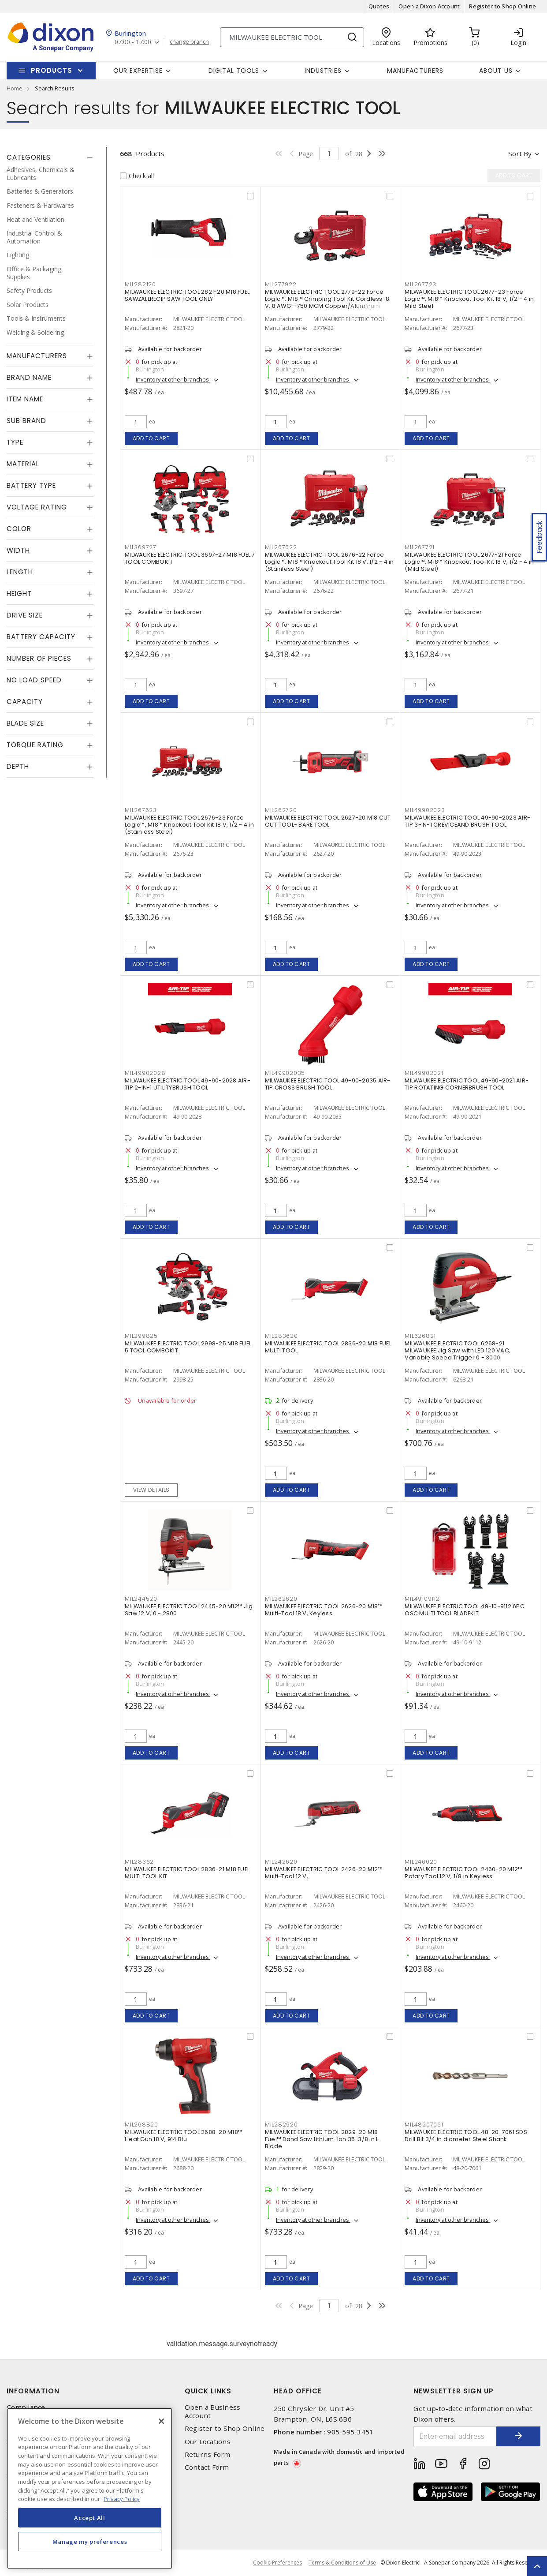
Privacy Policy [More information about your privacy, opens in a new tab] (122, 2499)
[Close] (161, 2421)
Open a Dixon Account (429, 6)
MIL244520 (141, 1599)
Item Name (25, 399)
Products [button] (51, 70)
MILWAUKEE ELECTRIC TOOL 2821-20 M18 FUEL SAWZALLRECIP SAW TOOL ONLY (187, 295)
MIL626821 (420, 1336)
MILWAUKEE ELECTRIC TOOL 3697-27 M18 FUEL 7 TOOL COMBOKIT (190, 558)
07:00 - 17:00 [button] (133, 42)
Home (14, 88)
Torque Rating (35, 744)
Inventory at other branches (173, 379)
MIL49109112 (422, 1599)
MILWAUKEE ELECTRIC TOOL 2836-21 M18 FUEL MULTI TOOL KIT (187, 1872)
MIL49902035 (285, 1073)
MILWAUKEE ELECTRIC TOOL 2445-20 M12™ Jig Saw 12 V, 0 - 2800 (189, 1610)
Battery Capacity (41, 636)
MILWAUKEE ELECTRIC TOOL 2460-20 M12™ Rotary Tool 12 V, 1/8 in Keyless (463, 1872)
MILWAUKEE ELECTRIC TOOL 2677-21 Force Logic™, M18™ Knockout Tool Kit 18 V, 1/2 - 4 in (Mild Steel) (469, 562)
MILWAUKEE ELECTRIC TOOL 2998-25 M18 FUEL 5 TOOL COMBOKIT (188, 1347)
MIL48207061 (424, 2124)
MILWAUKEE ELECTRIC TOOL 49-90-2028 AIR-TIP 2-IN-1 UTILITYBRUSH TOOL (187, 1084)
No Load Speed (34, 680)
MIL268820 (141, 2124)
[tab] (50, 157)
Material (23, 463)
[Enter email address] (455, 2436)
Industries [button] (323, 70)
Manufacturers (415, 70)
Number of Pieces (39, 658)
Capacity (25, 701)
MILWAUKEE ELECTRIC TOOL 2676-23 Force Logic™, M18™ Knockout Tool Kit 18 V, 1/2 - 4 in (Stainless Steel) (189, 824)
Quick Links (208, 2391)
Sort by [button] (520, 153)
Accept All (89, 2518)
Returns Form (208, 2454)
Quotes (379, 6)
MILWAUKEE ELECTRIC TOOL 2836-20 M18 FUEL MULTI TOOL (328, 1347)
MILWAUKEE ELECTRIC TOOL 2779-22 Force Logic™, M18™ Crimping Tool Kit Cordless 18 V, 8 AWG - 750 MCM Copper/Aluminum (327, 299)
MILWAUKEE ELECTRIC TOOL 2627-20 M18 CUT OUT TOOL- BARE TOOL (328, 821)
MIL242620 (281, 1861)
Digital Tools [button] (233, 70)
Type (15, 442)
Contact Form (207, 2467)
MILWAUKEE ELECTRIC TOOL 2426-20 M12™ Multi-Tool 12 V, (324, 1872)
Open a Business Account (213, 2411)
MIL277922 (281, 284)
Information (33, 2391)
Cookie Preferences (277, 2562)
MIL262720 (281, 810)
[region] (89, 2488)
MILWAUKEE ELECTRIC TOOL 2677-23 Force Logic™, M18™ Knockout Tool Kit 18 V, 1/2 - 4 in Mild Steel (469, 299)
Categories (29, 157)
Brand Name (29, 377)
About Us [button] (496, 70)
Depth (18, 766)
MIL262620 (281, 1599)
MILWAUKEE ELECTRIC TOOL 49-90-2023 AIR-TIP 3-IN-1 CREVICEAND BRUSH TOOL (467, 821)
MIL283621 (140, 1861)
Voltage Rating (37, 507)
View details (151, 1490)
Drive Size (25, 615)
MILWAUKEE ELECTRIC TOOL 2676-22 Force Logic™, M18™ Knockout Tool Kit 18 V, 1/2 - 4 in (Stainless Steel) (329, 562)
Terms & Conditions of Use (342, 2562)
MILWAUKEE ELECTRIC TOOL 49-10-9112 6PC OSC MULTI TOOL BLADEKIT (465, 1610)
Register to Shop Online (502, 6)
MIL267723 (420, 284)
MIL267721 (420, 547)
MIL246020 (421, 1861)
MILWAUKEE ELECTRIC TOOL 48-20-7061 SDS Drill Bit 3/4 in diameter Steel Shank (466, 2135)
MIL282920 (281, 2124)
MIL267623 (141, 810)
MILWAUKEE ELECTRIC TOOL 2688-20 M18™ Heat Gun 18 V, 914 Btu (183, 2135)
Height (19, 593)
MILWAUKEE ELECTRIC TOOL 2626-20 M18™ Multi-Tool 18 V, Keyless (324, 1610)
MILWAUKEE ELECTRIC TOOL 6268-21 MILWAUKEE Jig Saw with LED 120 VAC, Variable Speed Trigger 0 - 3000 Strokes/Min (457, 1354)
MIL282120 (140, 284)
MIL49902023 (425, 810)
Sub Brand (26, 420)
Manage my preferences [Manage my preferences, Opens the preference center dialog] (89, 2542)
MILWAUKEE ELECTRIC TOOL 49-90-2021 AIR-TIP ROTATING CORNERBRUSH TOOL (466, 1084)
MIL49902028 (145, 1073)
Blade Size (25, 723)
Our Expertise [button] (138, 70)
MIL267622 (281, 547)
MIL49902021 (424, 1073)
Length (20, 572)
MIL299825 (141, 1336)
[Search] (292, 37)
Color (19, 528)
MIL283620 (281, 1336)
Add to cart (151, 438)
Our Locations (208, 2441)
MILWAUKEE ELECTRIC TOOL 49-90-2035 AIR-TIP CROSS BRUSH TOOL (328, 1084)
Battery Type (31, 485)
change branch (189, 41)
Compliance (26, 2407)
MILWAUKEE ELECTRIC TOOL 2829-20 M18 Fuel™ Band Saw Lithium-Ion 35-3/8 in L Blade (322, 2139)
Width (18, 550)
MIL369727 (140, 547)
